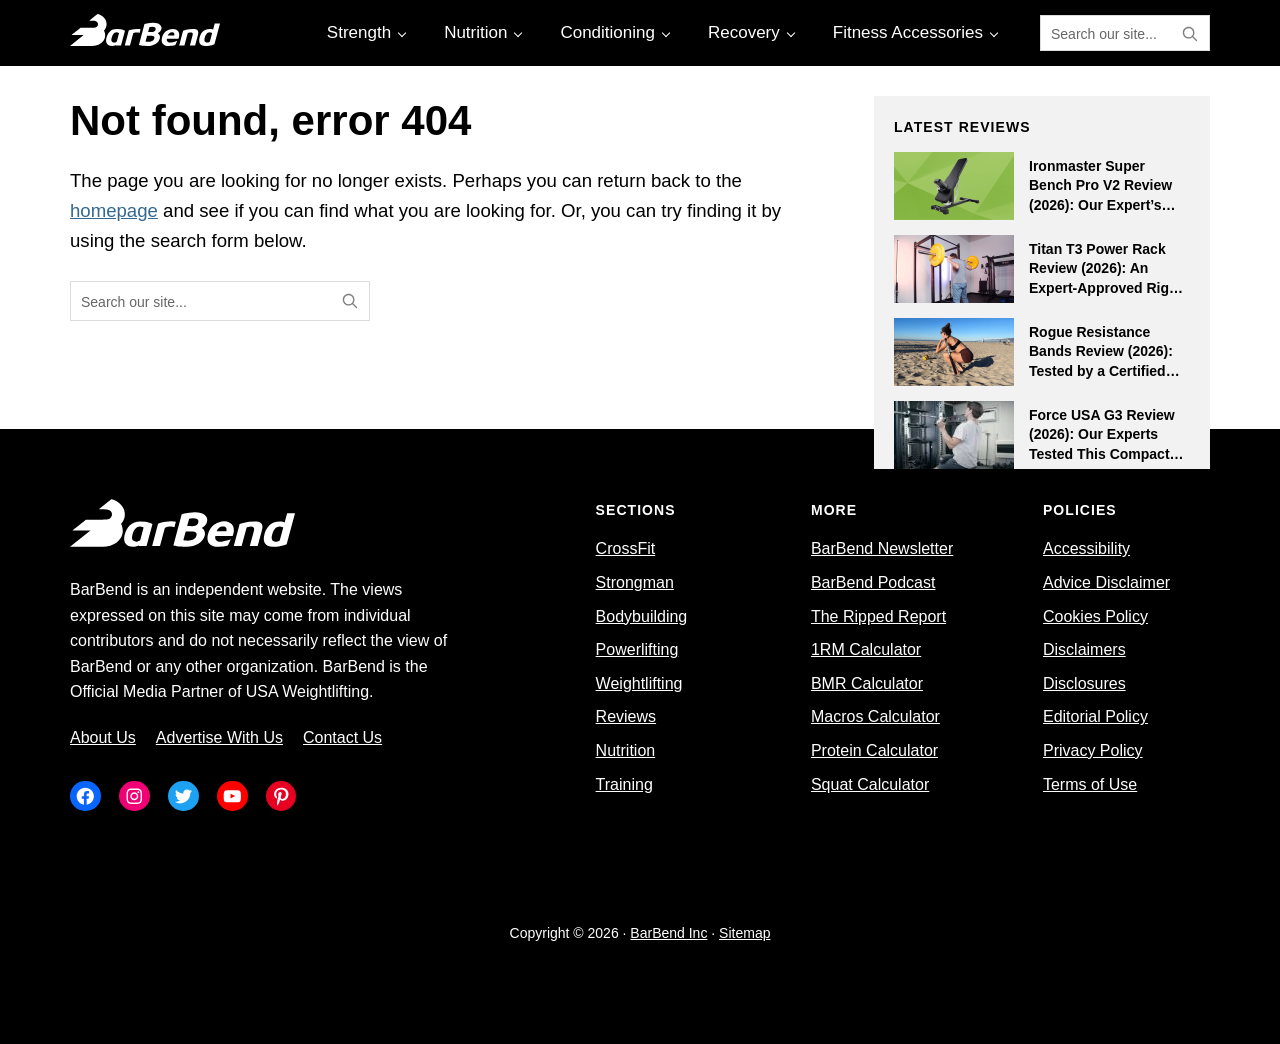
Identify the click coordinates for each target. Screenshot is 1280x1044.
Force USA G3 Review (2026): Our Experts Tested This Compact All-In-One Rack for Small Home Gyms (1102, 454)
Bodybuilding (642, 616)
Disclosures (1084, 683)
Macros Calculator (875, 716)
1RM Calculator (866, 649)
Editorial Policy (1095, 716)
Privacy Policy (1093, 750)
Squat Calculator (870, 784)
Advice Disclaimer (1106, 582)
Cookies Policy (1095, 616)
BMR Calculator (867, 683)
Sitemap (744, 933)
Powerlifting (637, 649)
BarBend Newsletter (882, 548)
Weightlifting (639, 683)
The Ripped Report (878, 616)
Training (624, 784)
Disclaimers (1084, 649)
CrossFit (626, 548)
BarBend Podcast (873, 582)
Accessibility (1086, 548)
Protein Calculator (874, 750)
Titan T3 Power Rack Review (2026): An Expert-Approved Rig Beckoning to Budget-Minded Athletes (1101, 288)
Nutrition (626, 750)
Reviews (626, 716)
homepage (114, 210)
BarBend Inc (668, 933)
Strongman (635, 582)
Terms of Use (1090, 784)
